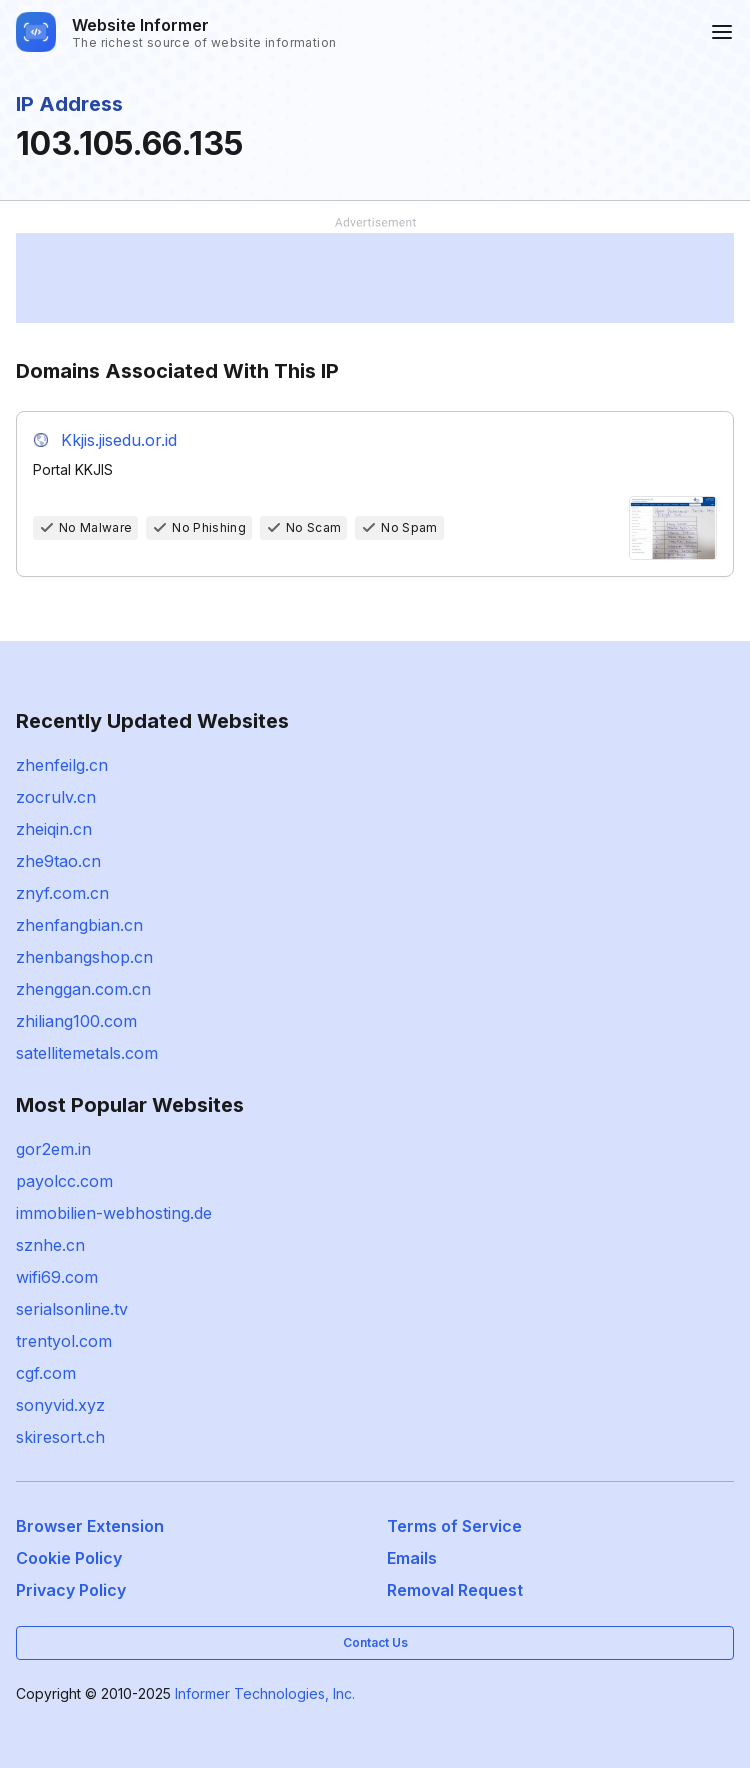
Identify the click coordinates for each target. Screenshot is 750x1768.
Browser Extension (90, 1526)
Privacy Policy (71, 1590)
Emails (412, 1558)
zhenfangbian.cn (79, 925)
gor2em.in (53, 1149)
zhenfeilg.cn (62, 765)
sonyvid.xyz (60, 1405)
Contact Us (375, 1642)
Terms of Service (454, 1526)
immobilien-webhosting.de (114, 1213)
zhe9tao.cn (58, 861)
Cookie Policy (69, 1558)
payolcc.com (64, 1181)
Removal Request (455, 1590)
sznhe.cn (50, 1245)
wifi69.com (57, 1277)
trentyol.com (64, 1341)
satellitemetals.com (87, 1053)
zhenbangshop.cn (84, 957)
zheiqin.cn (54, 829)
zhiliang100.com (76, 1021)
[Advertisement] (375, 278)
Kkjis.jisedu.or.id (119, 440)
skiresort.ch (60, 1437)
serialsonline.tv (72, 1309)
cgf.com (46, 1373)
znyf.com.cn (62, 893)
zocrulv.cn (56, 797)
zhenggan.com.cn (83, 989)
